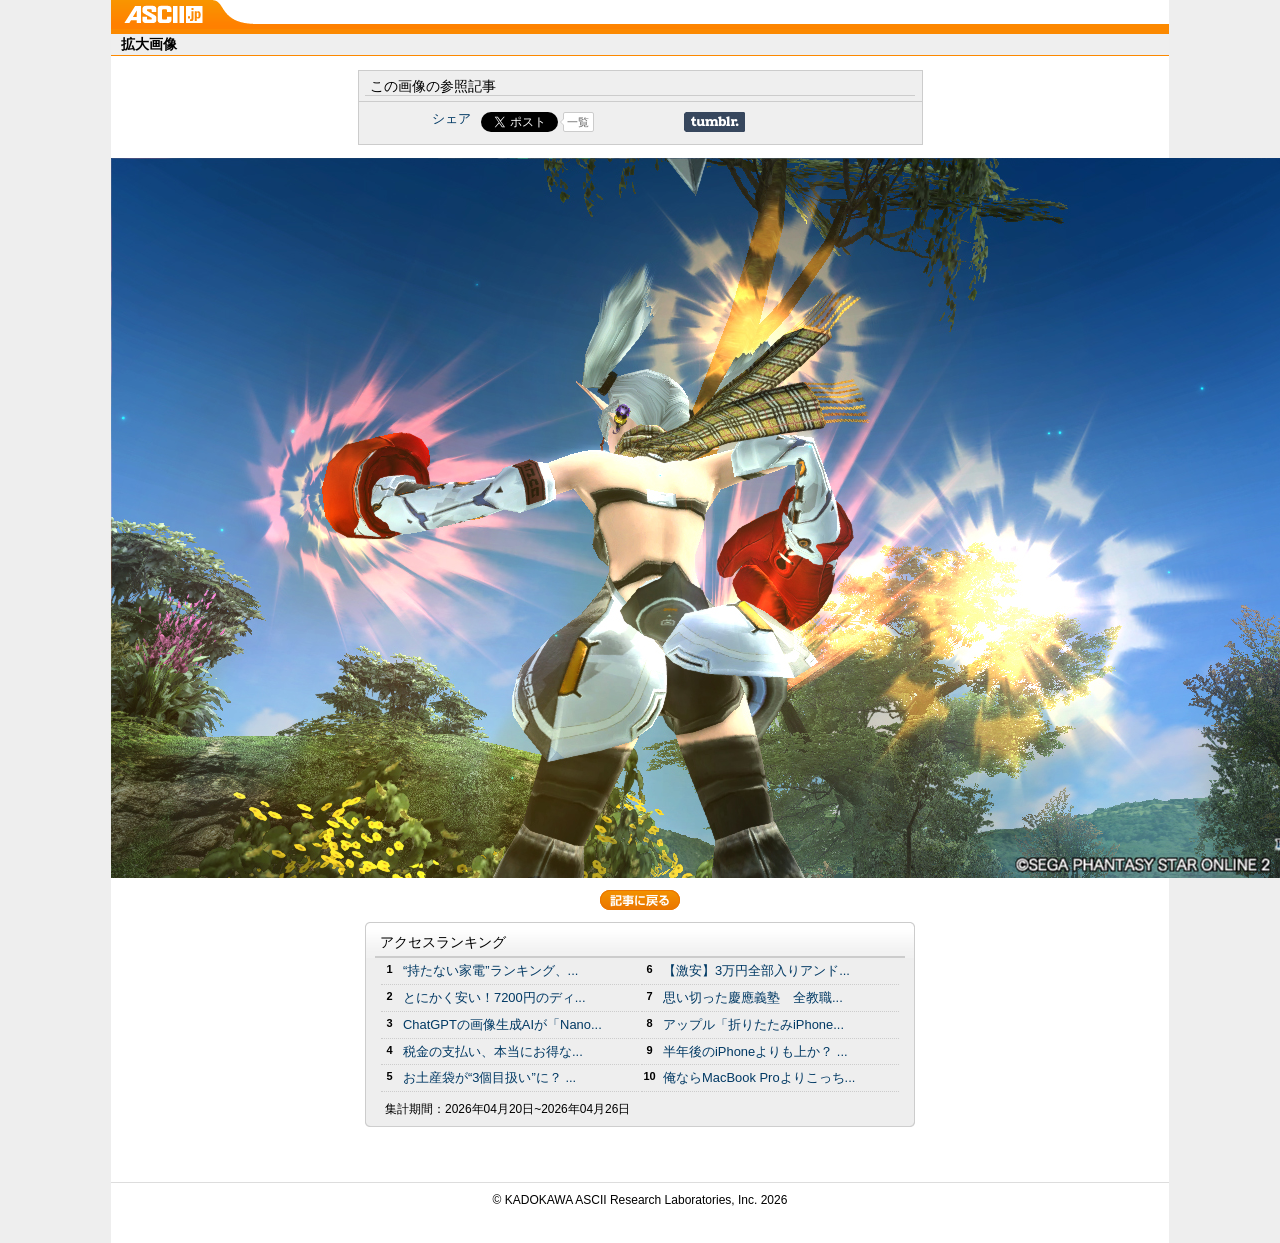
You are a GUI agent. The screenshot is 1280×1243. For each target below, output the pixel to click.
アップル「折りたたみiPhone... (753, 1024)
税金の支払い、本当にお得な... (493, 1051)
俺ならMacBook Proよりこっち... (759, 1077)
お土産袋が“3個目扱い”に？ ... (489, 1077)
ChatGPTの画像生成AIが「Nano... (502, 1024)
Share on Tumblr (714, 122)
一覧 (578, 122)
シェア (451, 118)
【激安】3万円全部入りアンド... (756, 970)
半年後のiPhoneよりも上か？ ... (755, 1051)
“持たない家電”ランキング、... (490, 970)
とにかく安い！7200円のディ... (494, 997)
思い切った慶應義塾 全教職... (753, 997)
